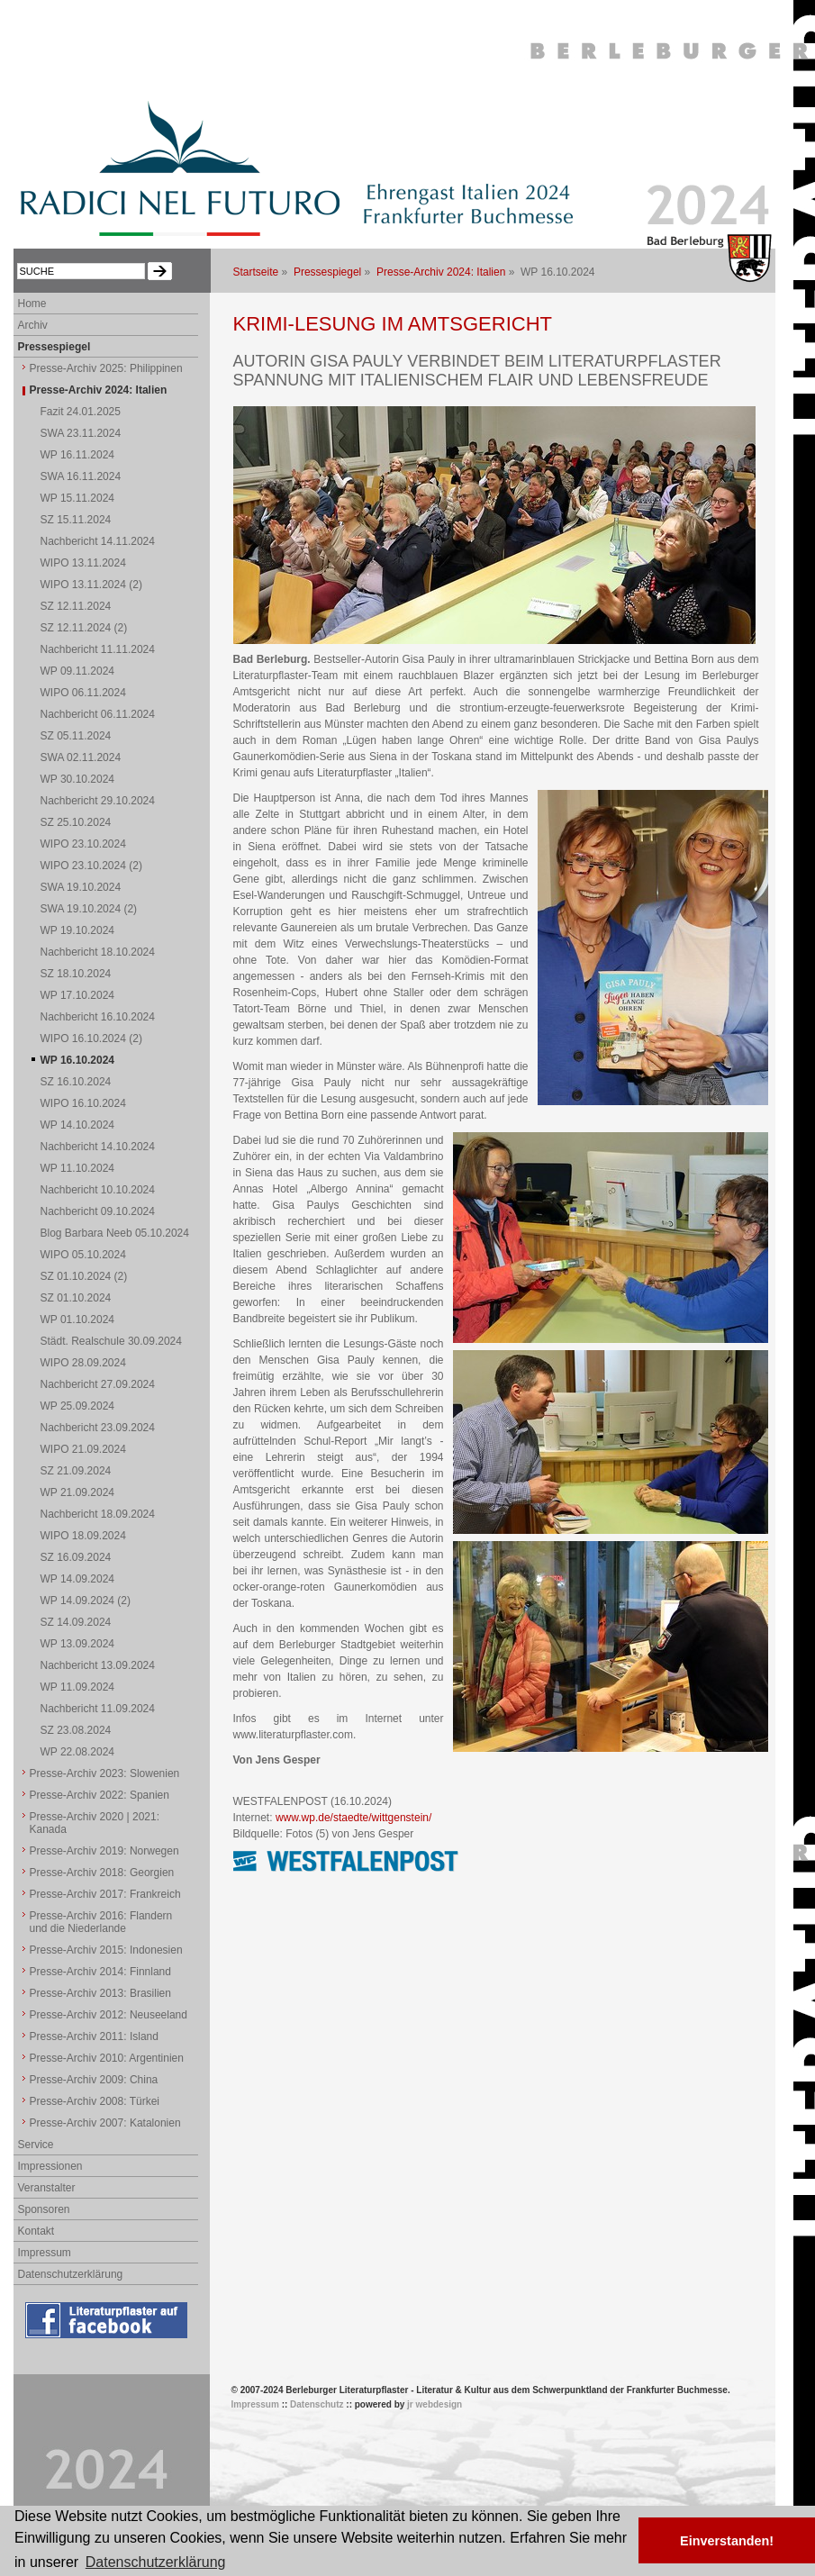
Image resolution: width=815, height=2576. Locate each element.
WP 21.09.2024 (78, 1492)
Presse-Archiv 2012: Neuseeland (108, 2015)
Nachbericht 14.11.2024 (98, 541)
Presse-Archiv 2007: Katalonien (105, 2123)
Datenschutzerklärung (70, 2274)
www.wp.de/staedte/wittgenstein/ (353, 1817)
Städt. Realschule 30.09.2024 (111, 1341)
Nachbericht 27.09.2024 (98, 1384)
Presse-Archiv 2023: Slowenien (105, 1773)
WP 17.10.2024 (78, 995)
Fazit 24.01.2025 (81, 411)
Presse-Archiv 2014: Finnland (100, 1971)
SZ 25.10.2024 (76, 822)
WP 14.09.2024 (78, 1579)
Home (32, 303)
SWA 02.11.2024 (81, 757)
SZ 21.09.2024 (76, 1471)
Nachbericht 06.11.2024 (98, 714)
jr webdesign (434, 2404)
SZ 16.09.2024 (76, 1557)
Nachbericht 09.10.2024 (98, 1211)
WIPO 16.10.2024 (83, 1103)
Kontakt (36, 2231)
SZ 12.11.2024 (76, 606)
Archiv (33, 325)
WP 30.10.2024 (78, 779)
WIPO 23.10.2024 (83, 844)
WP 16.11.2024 (78, 455)
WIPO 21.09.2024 (83, 1449)
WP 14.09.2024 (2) (86, 1600)
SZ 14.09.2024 (76, 1622)
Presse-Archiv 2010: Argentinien (107, 2058)
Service (36, 2144)
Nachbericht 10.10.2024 (98, 1190)
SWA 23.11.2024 (81, 433)
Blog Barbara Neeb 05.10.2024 (115, 1233)
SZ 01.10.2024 (76, 1298)
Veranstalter (47, 2187)
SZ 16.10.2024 (76, 1081)
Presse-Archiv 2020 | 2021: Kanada (95, 1823)
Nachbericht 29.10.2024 (98, 800)
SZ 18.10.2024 (76, 973)
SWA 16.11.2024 (81, 476)
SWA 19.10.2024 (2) (89, 909)
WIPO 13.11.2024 (83, 563)
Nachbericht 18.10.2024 (98, 952)
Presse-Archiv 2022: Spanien (99, 1795)
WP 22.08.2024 (78, 1752)
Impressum (44, 2252)
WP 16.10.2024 (78, 1060)
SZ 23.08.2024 (76, 1730)
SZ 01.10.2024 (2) (84, 1276)
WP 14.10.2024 (78, 1125)
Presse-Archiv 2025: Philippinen (106, 368)
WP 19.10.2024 (78, 930)
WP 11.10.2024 (78, 1168)
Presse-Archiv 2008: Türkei (95, 2101)
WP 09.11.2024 (78, 671)
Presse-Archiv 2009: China (94, 2079)
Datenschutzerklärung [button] (156, 2562)
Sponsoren (44, 2209)
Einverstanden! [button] (727, 2541)
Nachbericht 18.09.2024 (98, 1514)
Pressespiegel (327, 272)
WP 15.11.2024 (78, 498)
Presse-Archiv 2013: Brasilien (100, 1993)
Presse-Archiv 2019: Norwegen (104, 1851)
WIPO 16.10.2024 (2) (91, 1038)
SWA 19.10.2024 (81, 887)
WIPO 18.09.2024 (83, 1535)
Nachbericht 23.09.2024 (98, 1427)
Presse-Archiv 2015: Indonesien (106, 1950)
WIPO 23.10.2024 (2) (91, 865)
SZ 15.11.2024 (76, 519)
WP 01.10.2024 (78, 1319)
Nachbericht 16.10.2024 (98, 1017)
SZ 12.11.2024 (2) (84, 627)
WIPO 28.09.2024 (83, 1362)
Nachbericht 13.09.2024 (98, 1665)
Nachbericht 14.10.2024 (98, 1146)
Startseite (256, 272)
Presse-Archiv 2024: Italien (440, 272)
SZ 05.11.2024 (76, 736)
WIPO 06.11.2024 (83, 692)
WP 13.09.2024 (78, 1643)
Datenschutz (316, 2404)
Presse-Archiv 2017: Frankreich (105, 1894)
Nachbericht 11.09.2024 (98, 1708)
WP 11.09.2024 (78, 1687)
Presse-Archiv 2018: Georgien (102, 1872)
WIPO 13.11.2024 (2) (91, 584)
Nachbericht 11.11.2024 (98, 649)
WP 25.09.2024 (78, 1406)
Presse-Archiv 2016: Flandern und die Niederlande (101, 1922)
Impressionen (50, 2166)
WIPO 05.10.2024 (83, 1254)
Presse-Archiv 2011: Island (94, 2036)
